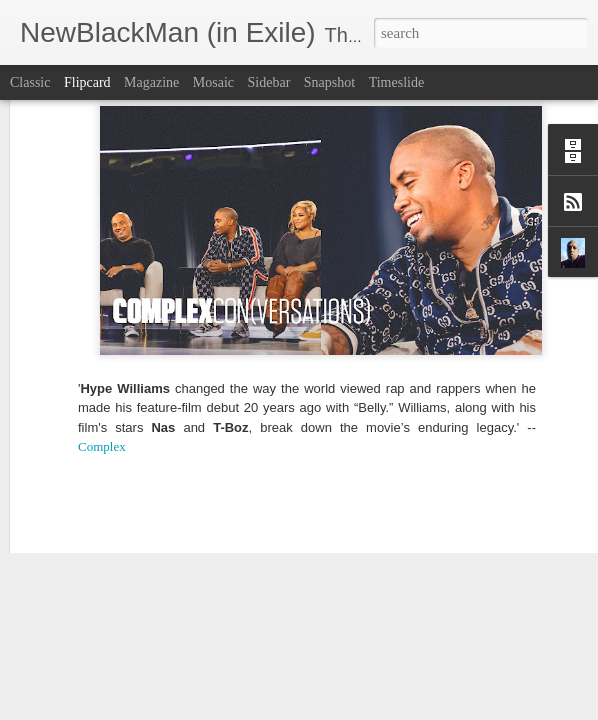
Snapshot (329, 82)
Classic (30, 82)
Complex (102, 320)
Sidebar (269, 82)
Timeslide (397, 82)
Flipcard (87, 82)
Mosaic (213, 82)
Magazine (151, 82)
